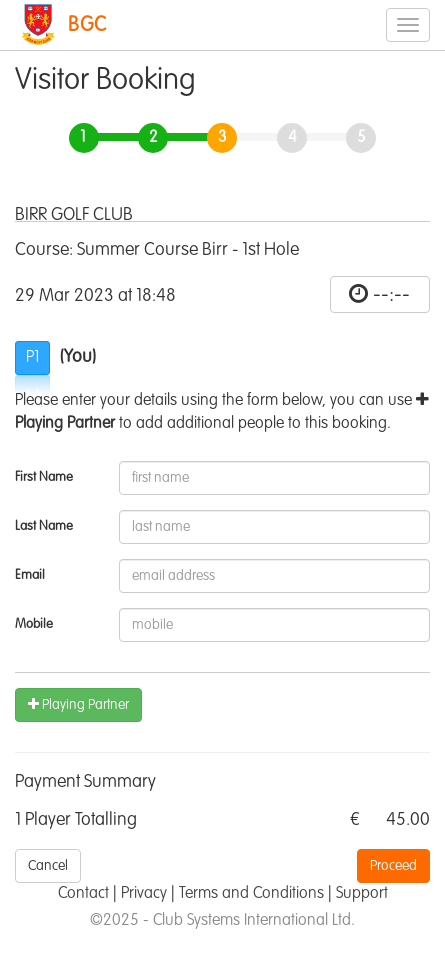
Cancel (48, 866)
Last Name (44, 526)
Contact (83, 894)
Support (362, 894)
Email (30, 575)
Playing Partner (78, 704)
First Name (44, 477)
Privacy (144, 894)
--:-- (391, 295)
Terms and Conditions (251, 894)
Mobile (34, 624)
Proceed (393, 866)
